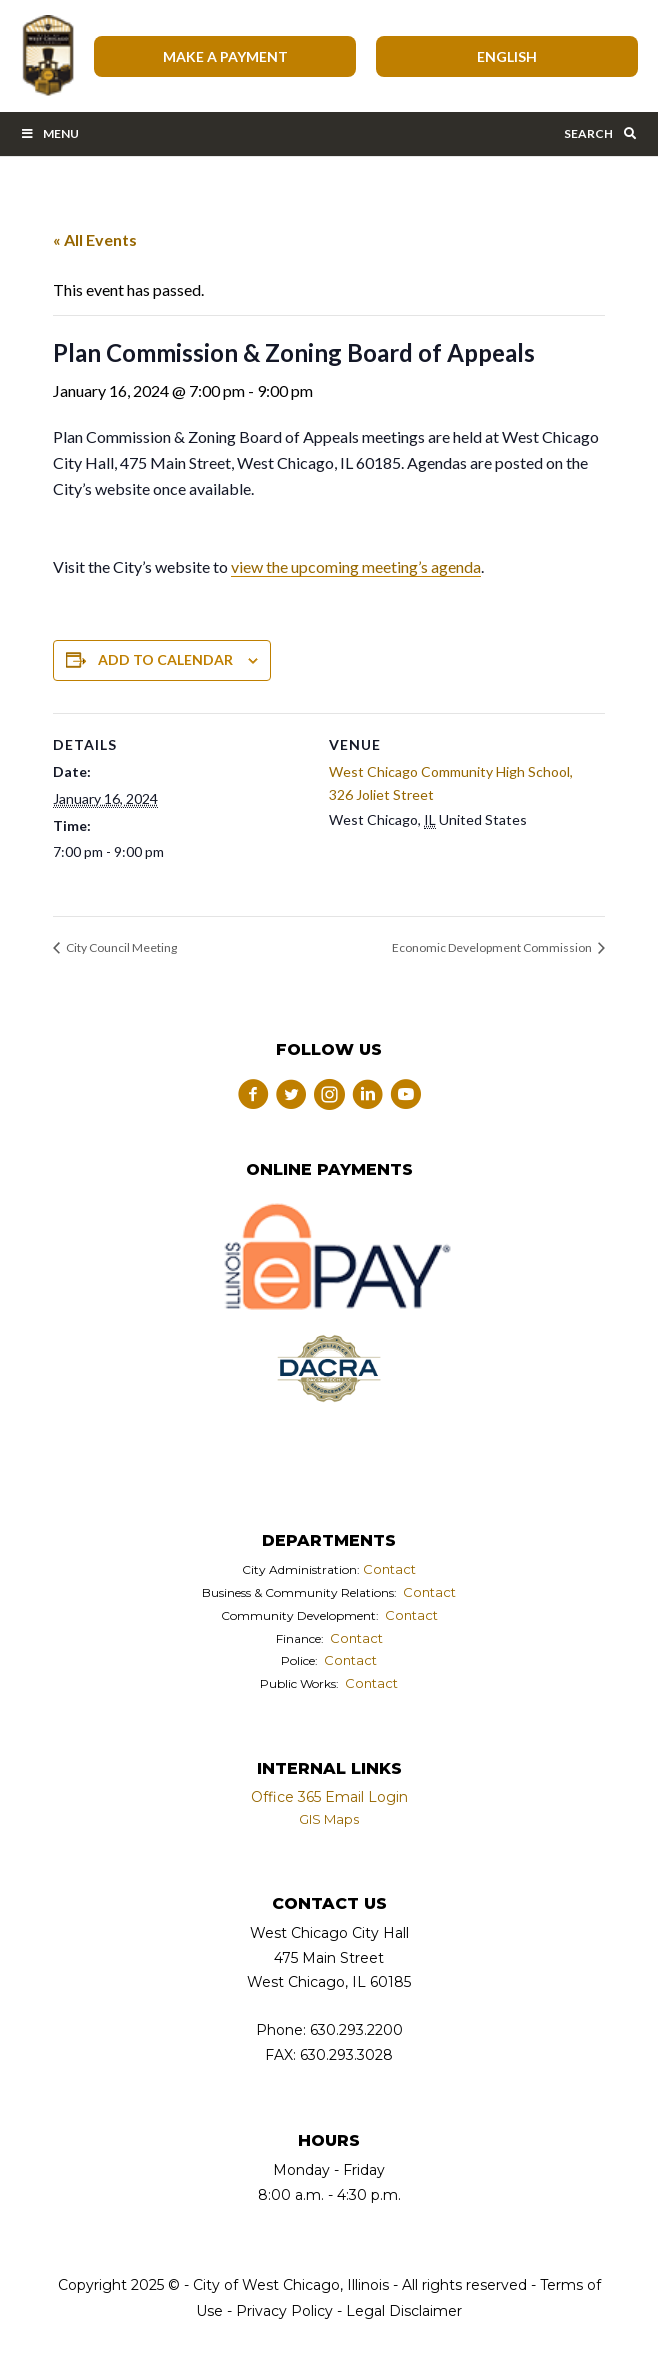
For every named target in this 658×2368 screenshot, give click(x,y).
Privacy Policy (284, 2311)
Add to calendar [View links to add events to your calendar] (165, 659)
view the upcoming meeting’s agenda (356, 566)
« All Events (95, 239)
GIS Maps (329, 1819)
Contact (389, 1569)
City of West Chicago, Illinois (47, 56)
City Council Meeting (120, 947)
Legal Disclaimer (404, 2311)
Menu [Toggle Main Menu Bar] (49, 133)
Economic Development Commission (493, 947)
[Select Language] (507, 56)
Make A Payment (225, 56)
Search (601, 133)
